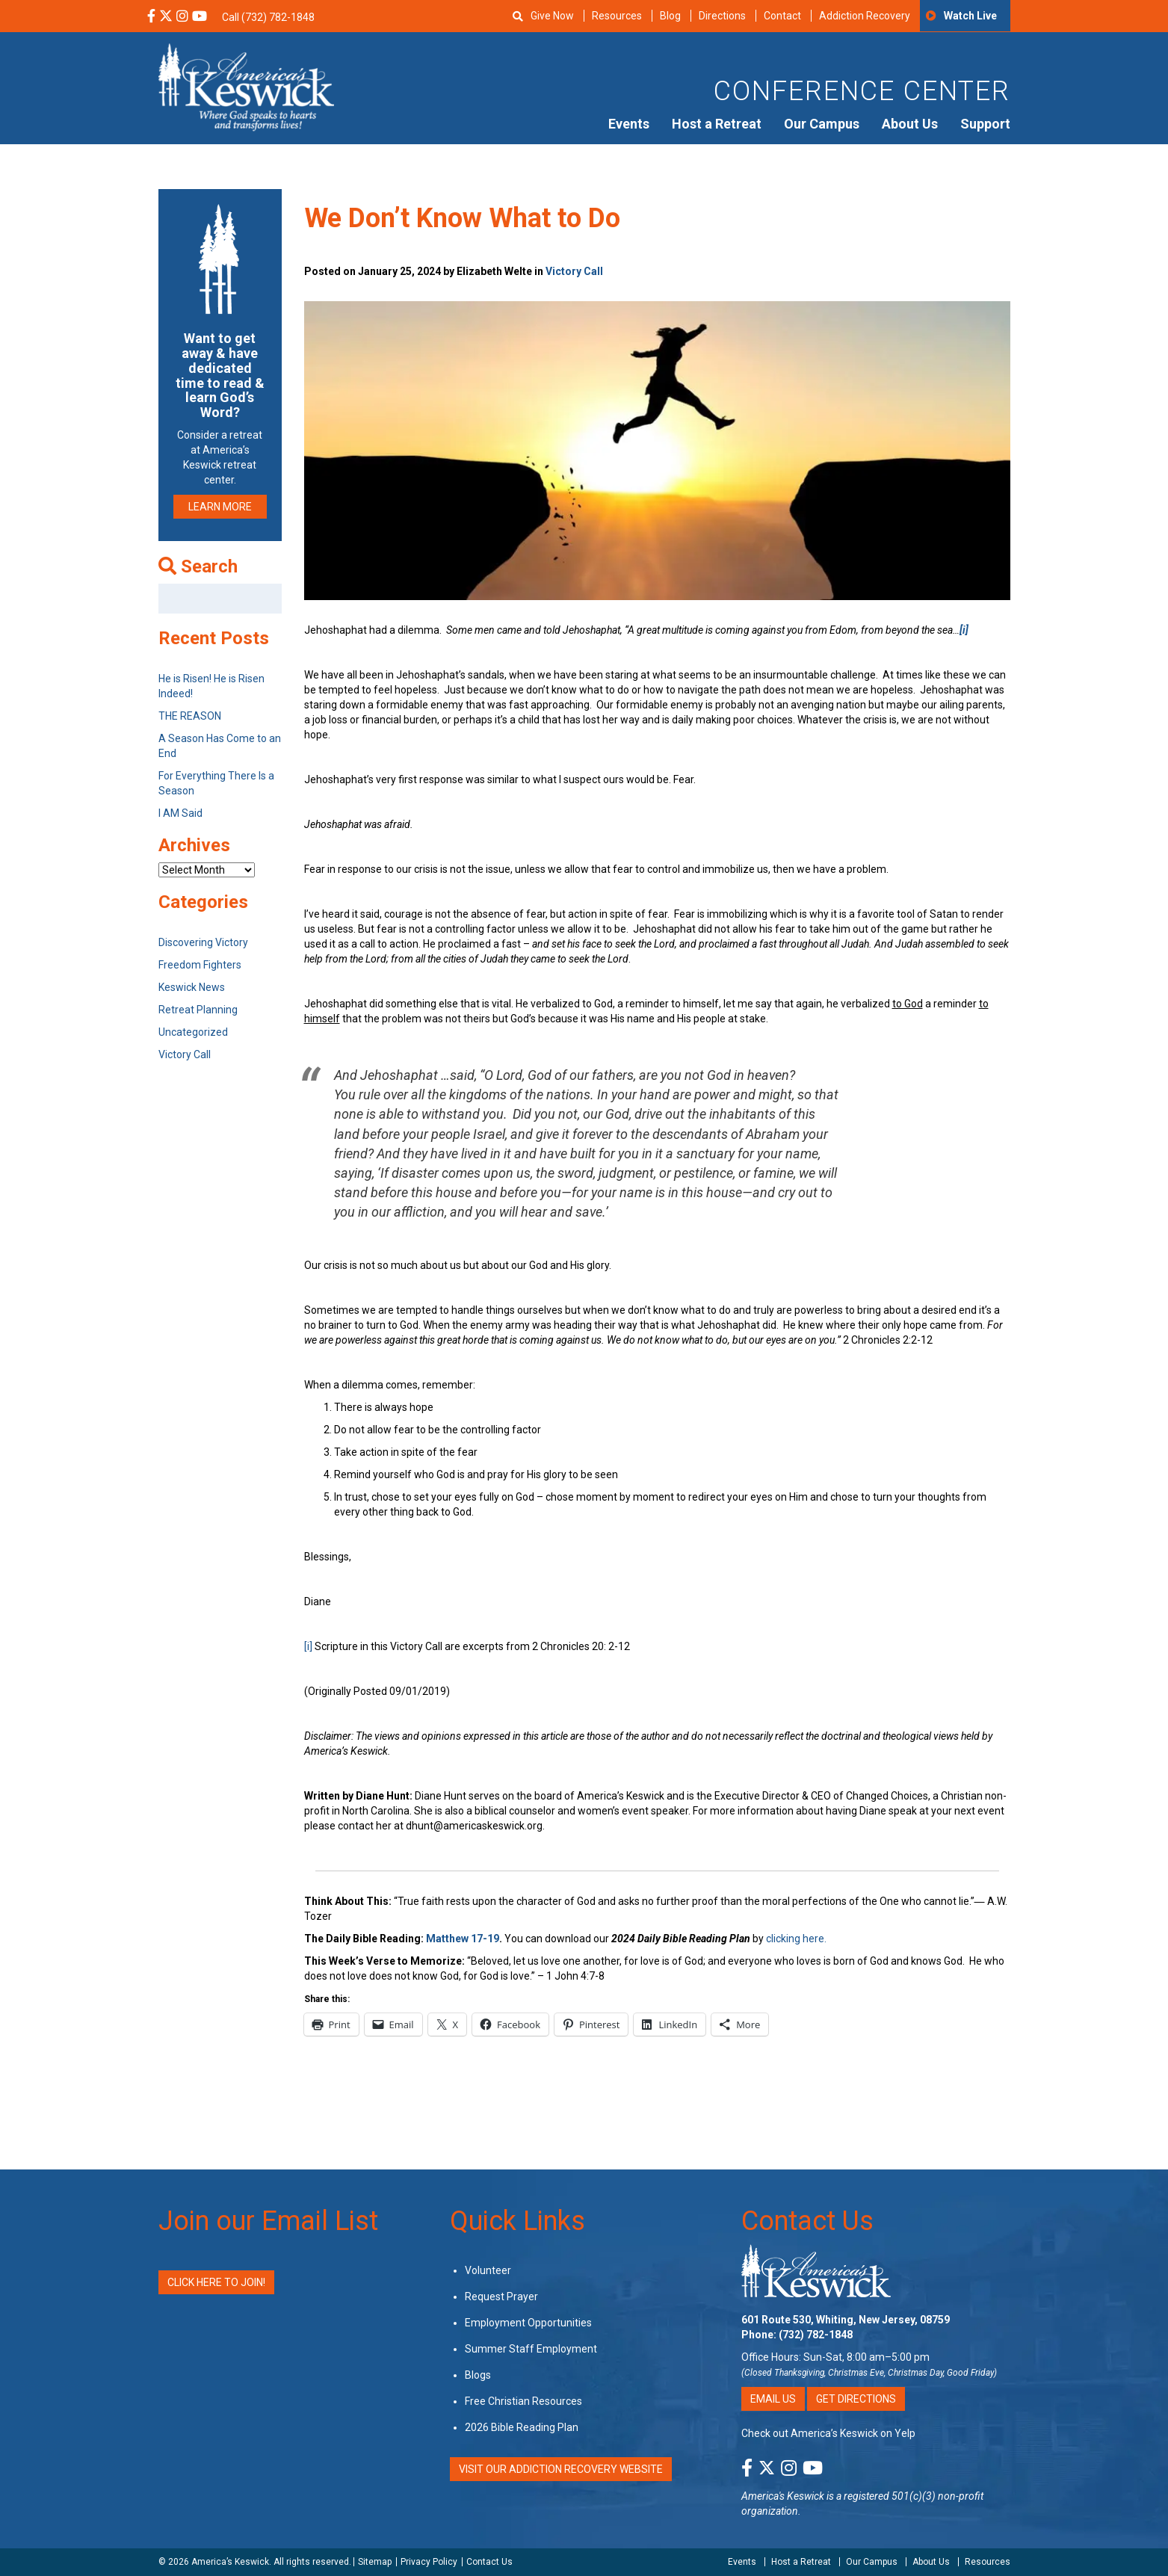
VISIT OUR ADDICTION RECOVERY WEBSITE (561, 2469)
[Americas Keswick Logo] (246, 86)
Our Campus (821, 124)
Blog (670, 16)
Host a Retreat (716, 124)
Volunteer (488, 2270)
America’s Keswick (230, 2562)
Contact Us (807, 2221)
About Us (910, 124)
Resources (617, 16)
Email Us (773, 2399)
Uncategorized (193, 1032)
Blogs (478, 2375)
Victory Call (574, 271)
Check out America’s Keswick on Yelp (828, 2433)
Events (628, 124)
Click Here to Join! (216, 2282)
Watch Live (970, 16)
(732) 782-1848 (816, 2335)
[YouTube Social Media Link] (199, 17)
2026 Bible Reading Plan (521, 2427)
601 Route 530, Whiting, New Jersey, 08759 (845, 2320)
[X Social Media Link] (166, 17)
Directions (722, 16)
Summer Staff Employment (531, 2349)
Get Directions (856, 2399)
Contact (782, 16)
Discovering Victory (203, 942)
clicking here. (796, 1939)
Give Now (552, 16)
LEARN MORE (220, 507)
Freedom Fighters (199, 965)
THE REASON (189, 716)
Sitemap (375, 2562)
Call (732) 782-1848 (268, 17)
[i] (308, 1646)
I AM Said (180, 813)
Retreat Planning (198, 1010)
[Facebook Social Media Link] (151, 17)
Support (985, 124)
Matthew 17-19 (462, 1939)
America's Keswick (782, 2496)
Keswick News (191, 987)
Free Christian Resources (523, 2401)
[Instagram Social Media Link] (182, 17)
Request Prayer (501, 2296)
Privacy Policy (429, 2562)
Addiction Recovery (864, 16)
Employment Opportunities (528, 2323)
